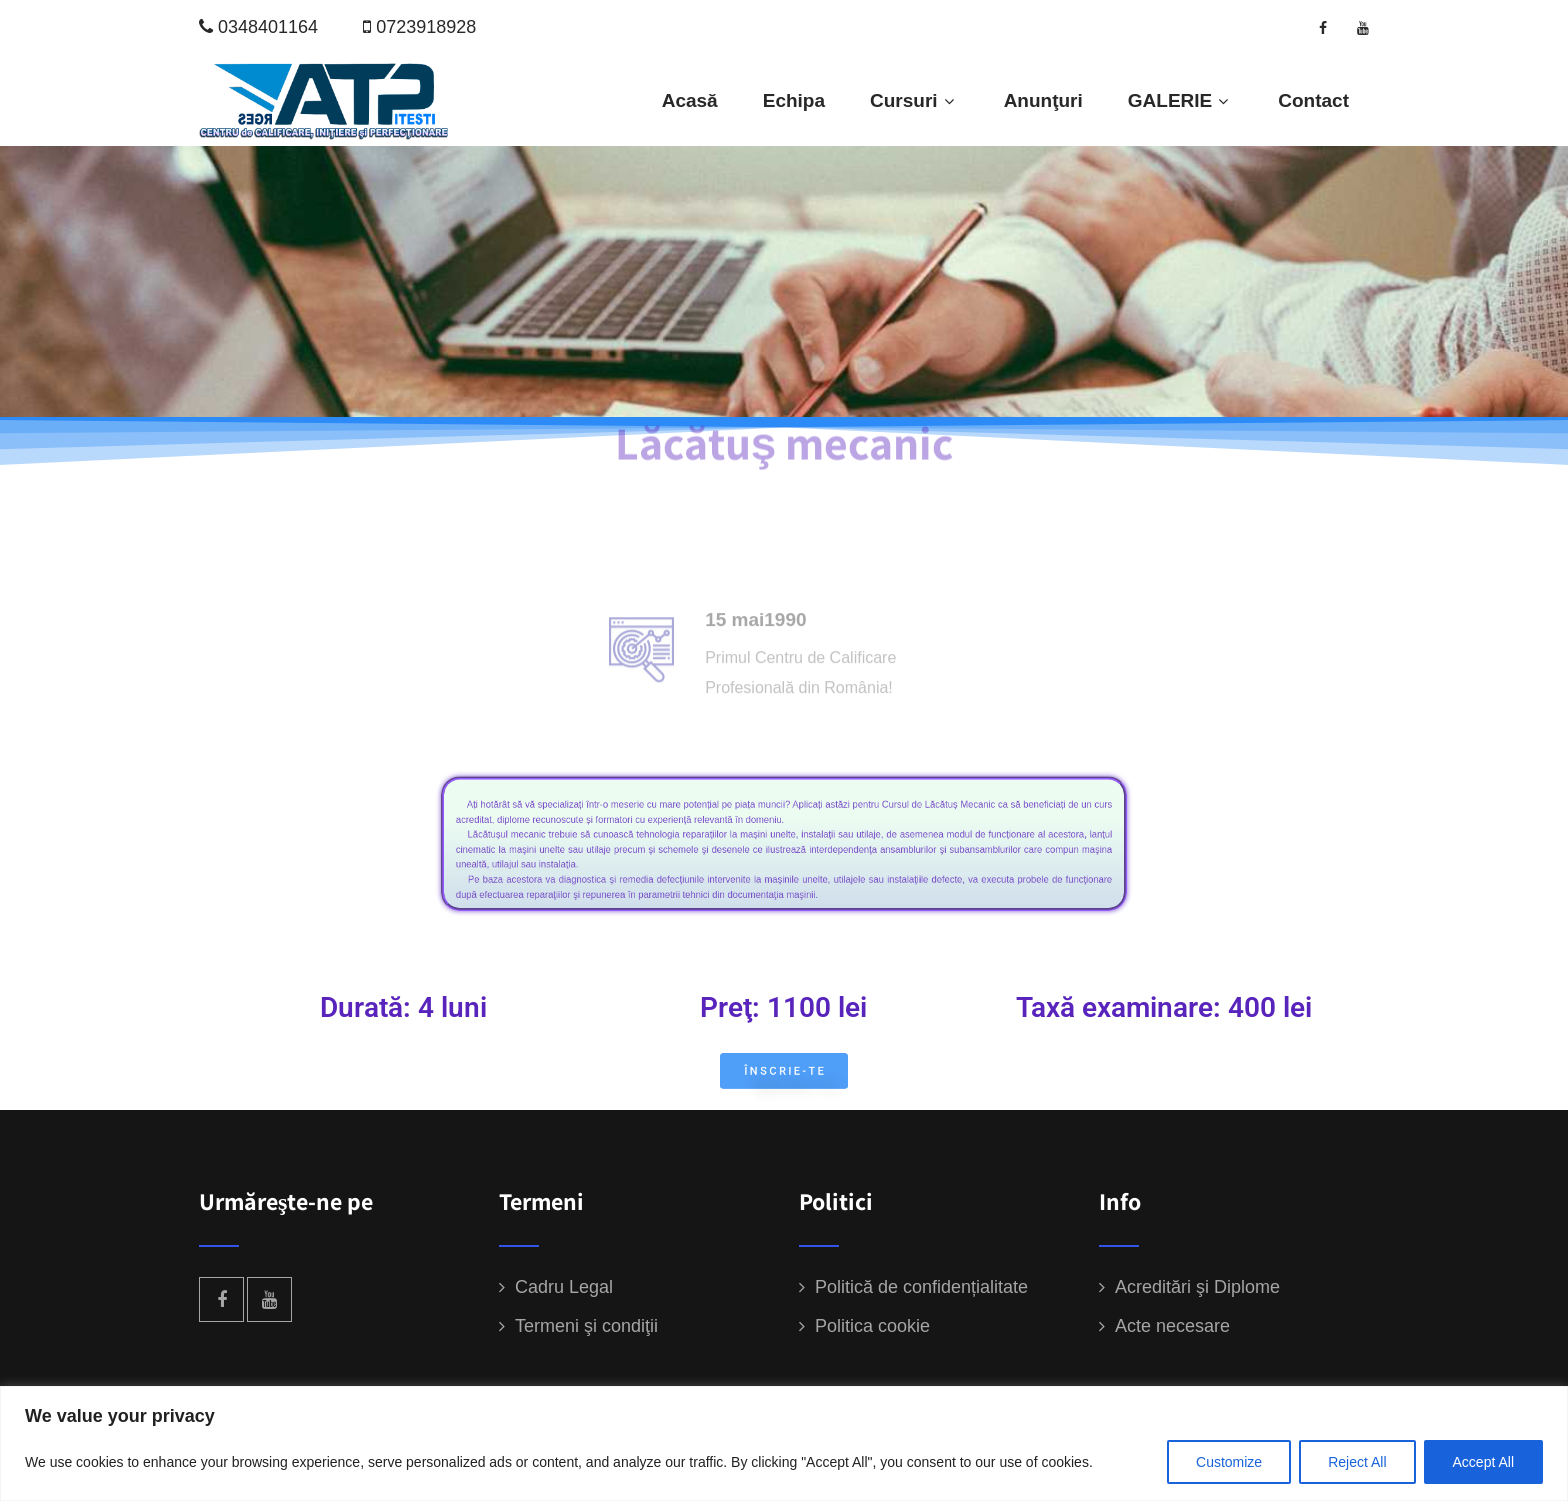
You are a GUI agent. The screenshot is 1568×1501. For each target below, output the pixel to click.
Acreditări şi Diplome (1197, 1287)
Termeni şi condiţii (586, 1326)
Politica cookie (872, 1326)
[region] (784, 1443)
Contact (1313, 100)
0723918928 (426, 27)
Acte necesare (1172, 1326)
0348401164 (268, 27)
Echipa (794, 100)
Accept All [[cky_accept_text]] (1483, 1462)
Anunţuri (1043, 100)
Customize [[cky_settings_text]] (1229, 1462)
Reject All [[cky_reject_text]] (1357, 1462)
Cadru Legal (564, 1287)
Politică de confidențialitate (921, 1287)
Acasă (690, 100)
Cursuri (914, 100)
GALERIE (1180, 100)
